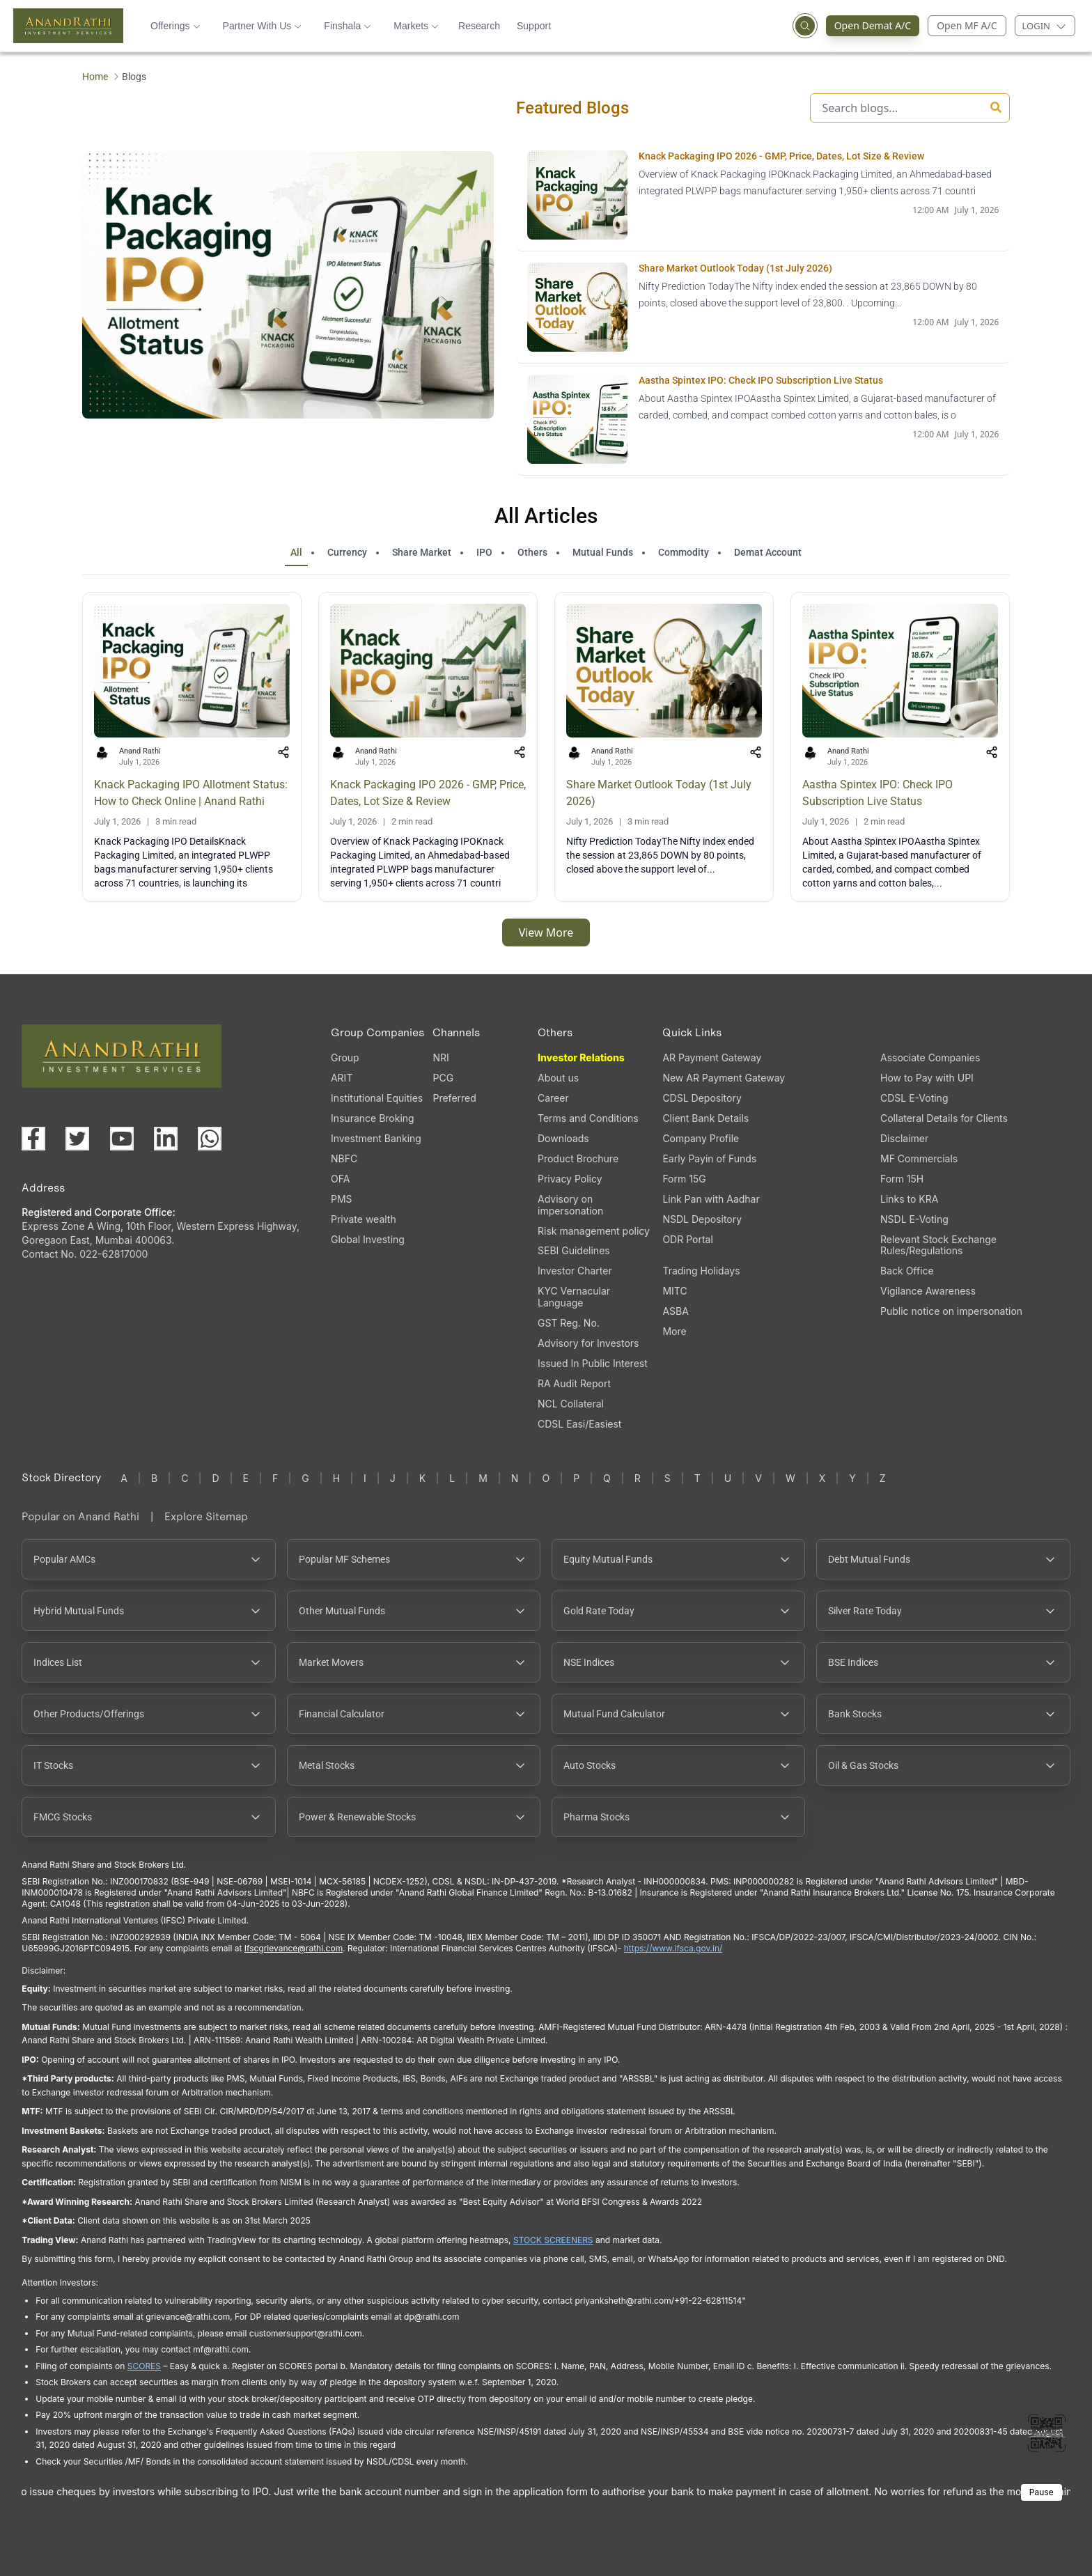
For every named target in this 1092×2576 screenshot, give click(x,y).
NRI (440, 1057)
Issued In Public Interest (593, 1363)
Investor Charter (575, 1271)
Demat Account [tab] (768, 552)
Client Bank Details (705, 1118)
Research (479, 26)
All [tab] (296, 552)
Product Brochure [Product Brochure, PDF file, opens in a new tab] (578, 1158)
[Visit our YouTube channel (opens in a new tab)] (122, 1138)
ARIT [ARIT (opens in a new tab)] (341, 1078)
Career (553, 1098)
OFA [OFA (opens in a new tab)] (340, 1179)
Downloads (563, 1138)
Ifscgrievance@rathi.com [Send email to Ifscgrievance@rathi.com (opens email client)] (293, 1948)
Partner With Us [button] (262, 25)
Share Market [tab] (421, 552)
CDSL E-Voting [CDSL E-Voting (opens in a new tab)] (914, 1098)
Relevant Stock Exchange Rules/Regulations (938, 1245)
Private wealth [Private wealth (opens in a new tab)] (363, 1219)
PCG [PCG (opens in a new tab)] (442, 1078)
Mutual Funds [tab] (602, 552)
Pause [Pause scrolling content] (1041, 2492)
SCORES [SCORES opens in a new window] (144, 2366)
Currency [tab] (347, 552)
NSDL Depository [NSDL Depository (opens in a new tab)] (702, 1219)
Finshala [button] (347, 25)
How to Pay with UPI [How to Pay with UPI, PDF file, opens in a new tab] (927, 1078)
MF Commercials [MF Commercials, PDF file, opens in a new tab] (919, 1158)
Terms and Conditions (588, 1118)
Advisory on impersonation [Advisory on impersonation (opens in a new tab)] (570, 1205)
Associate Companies (930, 1057)
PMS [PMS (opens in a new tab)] (341, 1199)
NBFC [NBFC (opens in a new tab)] (344, 1158)
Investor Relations (581, 1057)
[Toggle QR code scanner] (1046, 2433)
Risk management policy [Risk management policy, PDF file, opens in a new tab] (594, 1231)
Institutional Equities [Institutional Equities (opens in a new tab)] (377, 1098)
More (674, 1331)
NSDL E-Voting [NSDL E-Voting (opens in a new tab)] (914, 1219)
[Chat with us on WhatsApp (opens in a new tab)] (209, 1138)
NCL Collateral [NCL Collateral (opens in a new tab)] (571, 1404)
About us (558, 1078)
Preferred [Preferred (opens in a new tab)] (454, 1098)
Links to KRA (909, 1199)
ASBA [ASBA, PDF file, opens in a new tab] (675, 1311)
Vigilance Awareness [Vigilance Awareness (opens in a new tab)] (928, 1291)
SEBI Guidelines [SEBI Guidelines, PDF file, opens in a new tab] (574, 1250)
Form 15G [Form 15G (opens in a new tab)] (683, 1179)
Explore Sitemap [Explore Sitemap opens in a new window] (206, 1516)
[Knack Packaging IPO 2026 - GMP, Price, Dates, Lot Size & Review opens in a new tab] (763, 195)
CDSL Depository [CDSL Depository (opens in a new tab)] (701, 1098)
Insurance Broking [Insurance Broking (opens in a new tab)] (372, 1118)
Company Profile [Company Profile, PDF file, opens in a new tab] (700, 1138)
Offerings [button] (175, 25)
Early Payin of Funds (709, 1158)
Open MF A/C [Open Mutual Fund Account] (967, 25)
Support (534, 26)
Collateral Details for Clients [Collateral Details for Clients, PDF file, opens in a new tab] (944, 1118)
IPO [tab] (484, 552)
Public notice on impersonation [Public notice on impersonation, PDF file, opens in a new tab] (951, 1311)
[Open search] (805, 25)
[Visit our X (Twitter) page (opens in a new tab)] (77, 1138)
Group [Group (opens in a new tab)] (345, 1057)
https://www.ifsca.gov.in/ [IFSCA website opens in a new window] (673, 1948)
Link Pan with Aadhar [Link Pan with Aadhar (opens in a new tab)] (710, 1199)
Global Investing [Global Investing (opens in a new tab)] (368, 1239)
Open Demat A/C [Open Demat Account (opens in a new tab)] (877, 25)
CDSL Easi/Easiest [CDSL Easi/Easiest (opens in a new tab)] (579, 1424)
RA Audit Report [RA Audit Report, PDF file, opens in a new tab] (574, 1383)
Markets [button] (416, 25)
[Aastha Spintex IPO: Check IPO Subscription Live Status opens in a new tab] (763, 420)
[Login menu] (1045, 25)
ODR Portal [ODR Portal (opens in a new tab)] (687, 1239)
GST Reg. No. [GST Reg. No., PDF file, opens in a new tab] (569, 1323)
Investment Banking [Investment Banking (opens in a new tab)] (376, 1138)
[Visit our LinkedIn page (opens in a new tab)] (166, 1138)
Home (95, 76)
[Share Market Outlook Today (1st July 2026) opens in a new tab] (763, 307)
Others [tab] (532, 552)
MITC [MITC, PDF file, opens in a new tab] (674, 1291)
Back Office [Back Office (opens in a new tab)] (907, 1271)
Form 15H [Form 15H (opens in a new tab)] (901, 1179)
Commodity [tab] (683, 552)
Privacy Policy (570, 1179)
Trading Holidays (701, 1271)
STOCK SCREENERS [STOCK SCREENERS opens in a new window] (553, 2240)
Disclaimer (904, 1138)
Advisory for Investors (588, 1343)
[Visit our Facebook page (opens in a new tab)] (33, 1138)
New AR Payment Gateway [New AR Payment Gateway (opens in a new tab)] (723, 1078)
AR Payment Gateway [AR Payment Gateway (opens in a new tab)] (711, 1057)
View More (546, 932)
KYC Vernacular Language (574, 1297)
